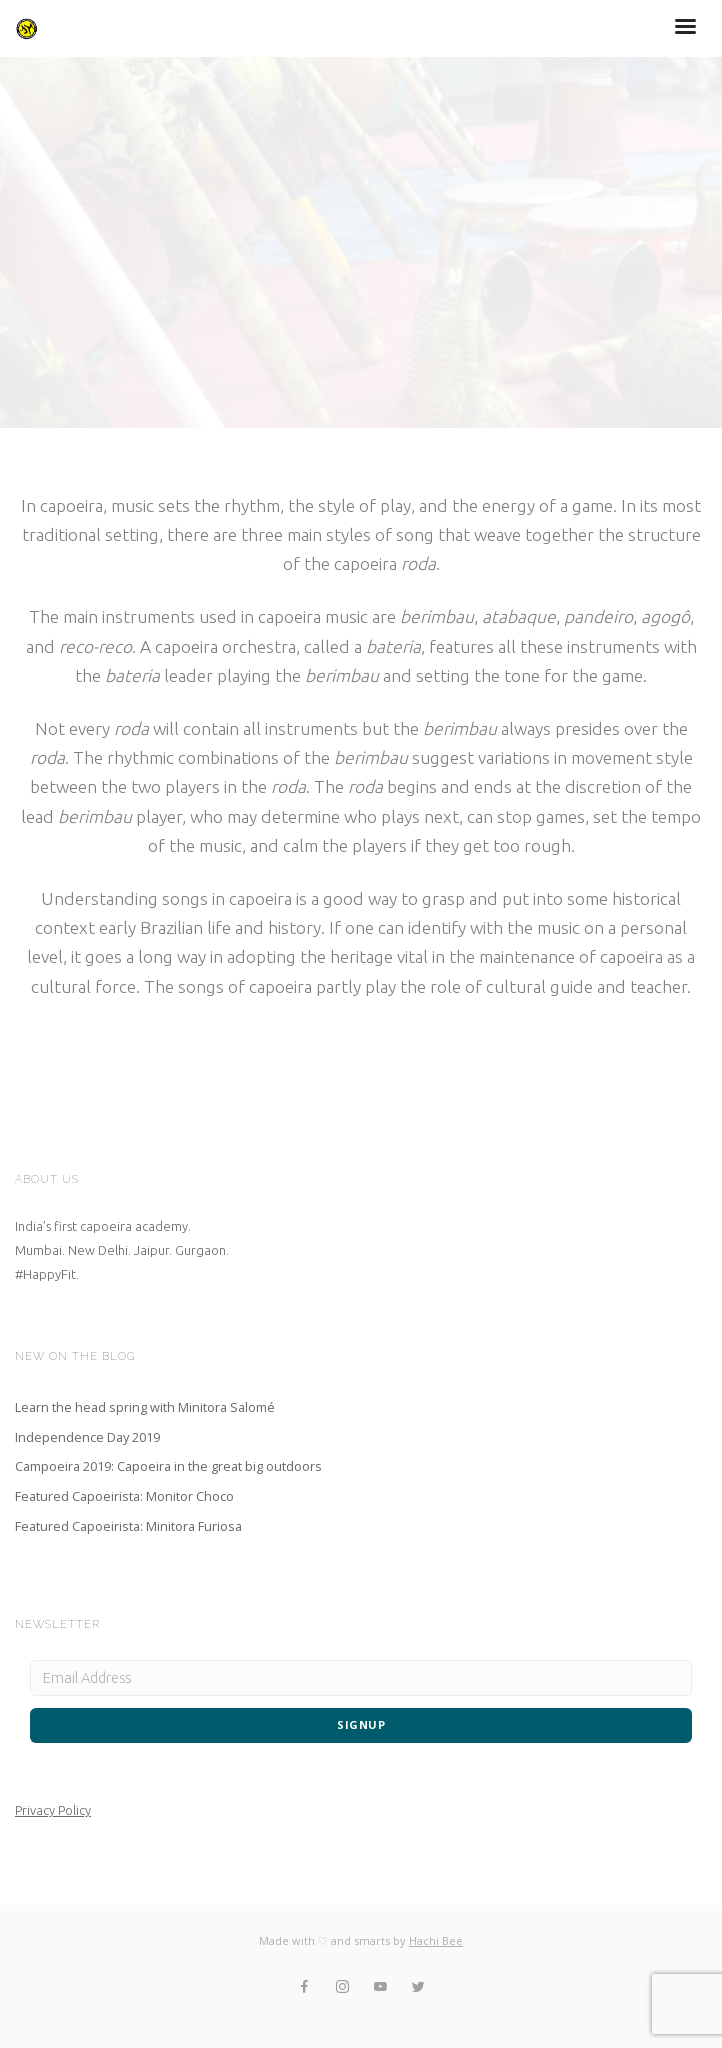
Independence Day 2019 (87, 1437)
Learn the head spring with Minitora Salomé (145, 1407)
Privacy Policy (53, 1810)
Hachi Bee (436, 1940)
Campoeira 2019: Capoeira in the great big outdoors (168, 1466)
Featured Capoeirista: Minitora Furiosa (128, 1526)
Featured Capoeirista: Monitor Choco (124, 1496)
